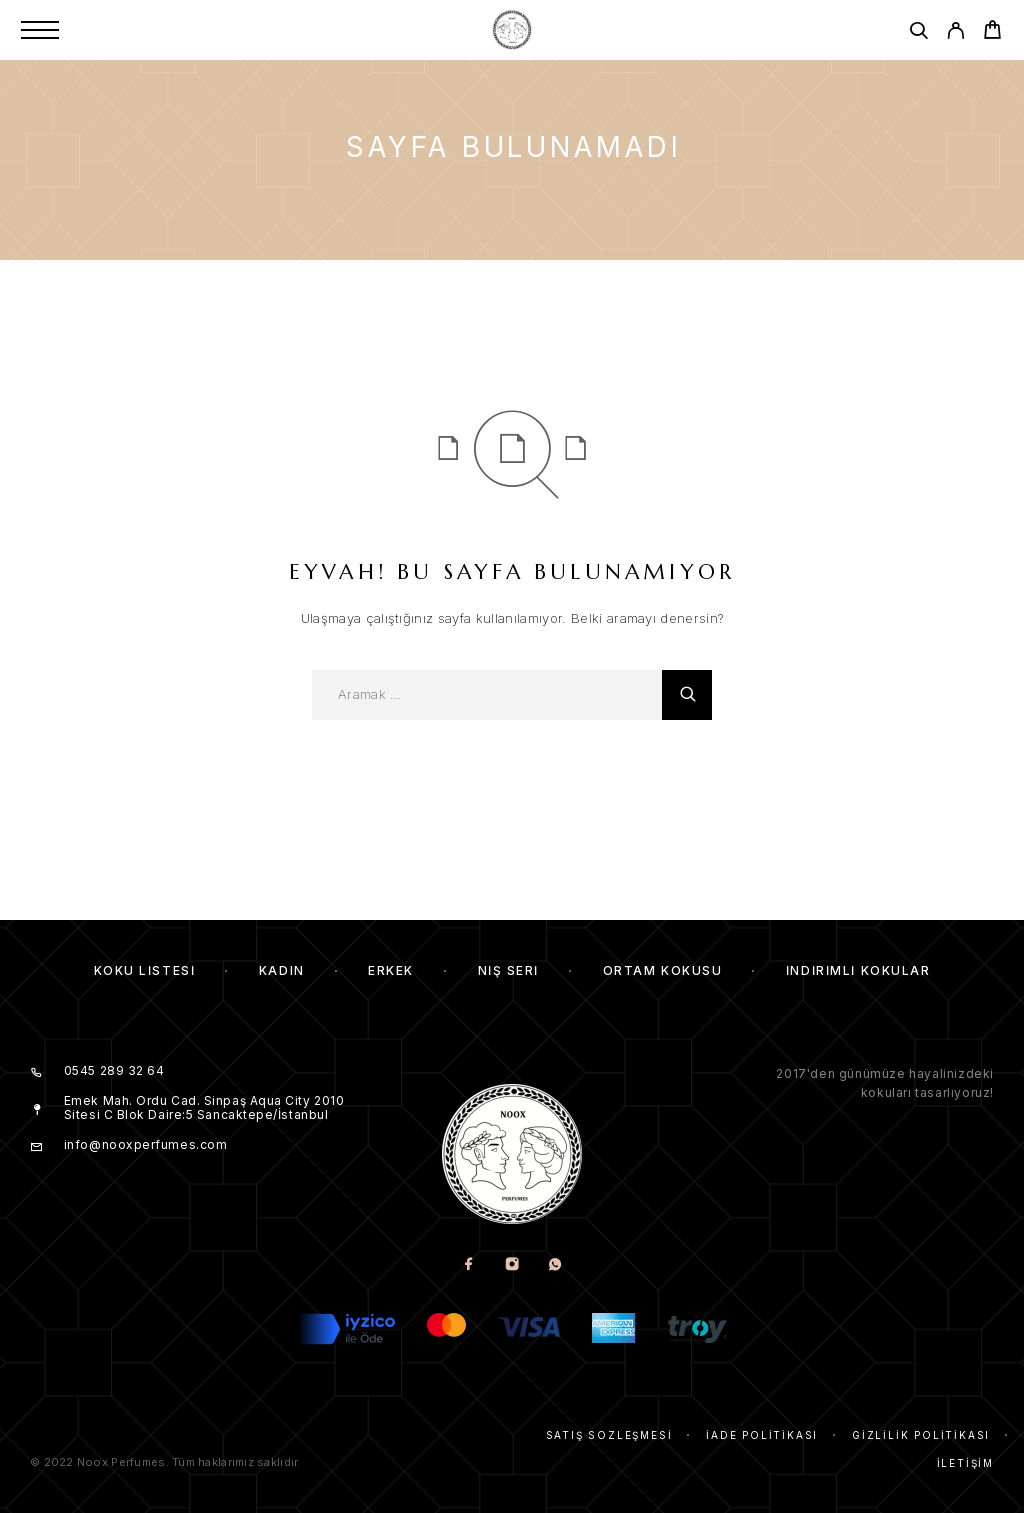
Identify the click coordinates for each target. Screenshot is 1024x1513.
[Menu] (40, 30)
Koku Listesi (145, 970)
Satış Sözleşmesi (609, 1435)
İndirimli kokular (858, 970)
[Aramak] (918, 33)
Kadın (282, 970)
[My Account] (955, 33)
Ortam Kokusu (663, 970)
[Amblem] (512, 30)
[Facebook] (469, 1265)
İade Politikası (762, 1435)
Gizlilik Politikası (921, 1435)
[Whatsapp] (555, 1265)
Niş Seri (508, 970)
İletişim (965, 1463)
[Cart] (992, 32)
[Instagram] (512, 1265)
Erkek (391, 970)
